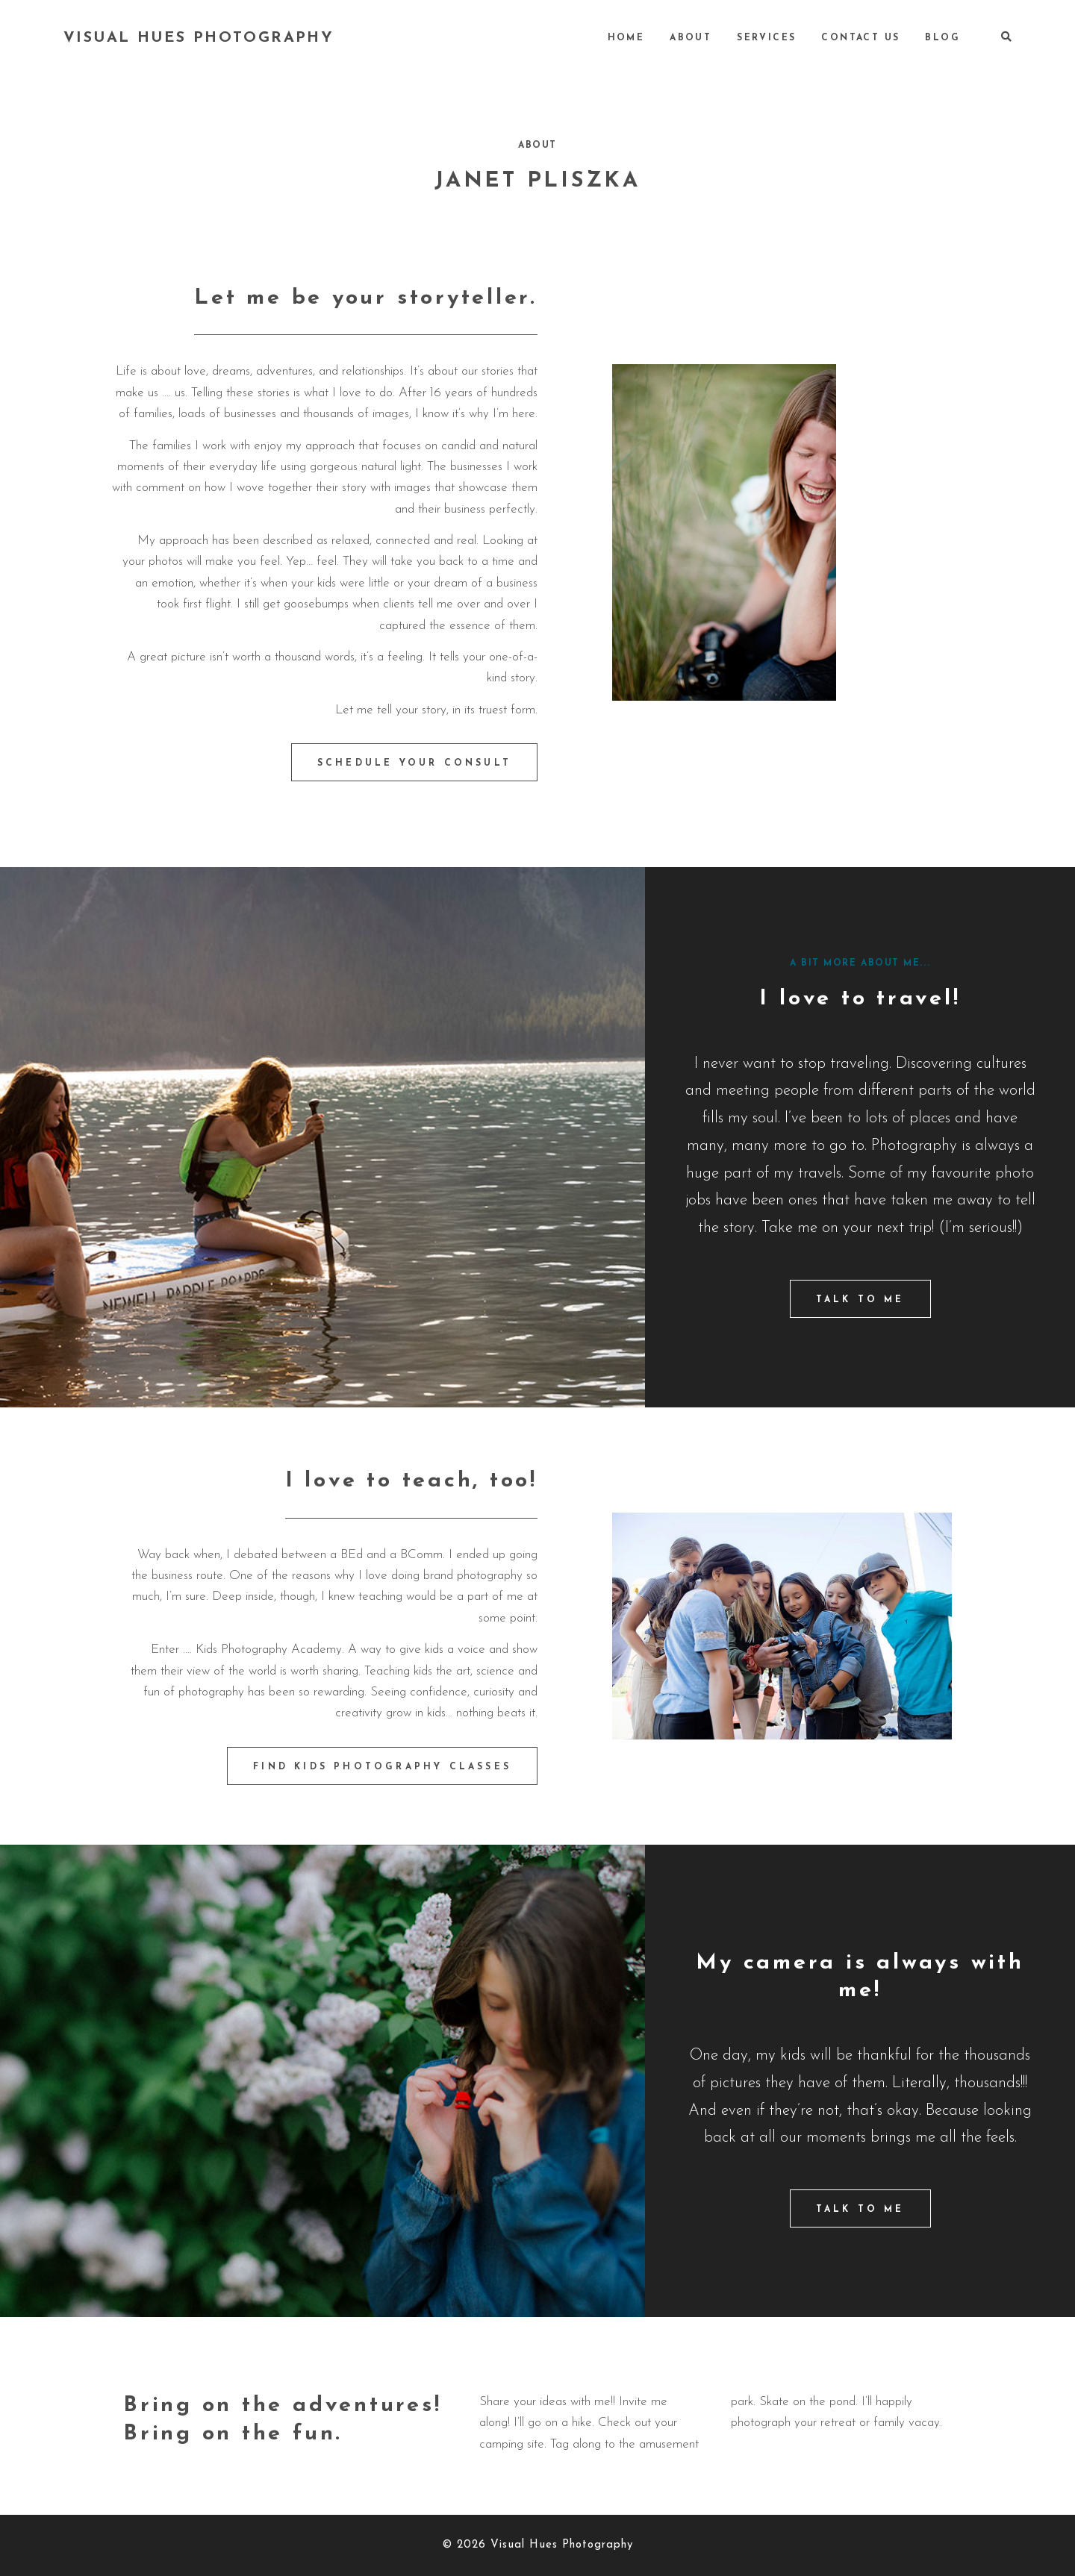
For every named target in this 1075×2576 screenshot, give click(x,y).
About (690, 38)
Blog (942, 38)
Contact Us (860, 38)
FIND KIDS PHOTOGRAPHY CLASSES (382, 1767)
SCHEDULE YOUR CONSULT (414, 763)
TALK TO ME (860, 1299)
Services (766, 38)
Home (626, 38)
